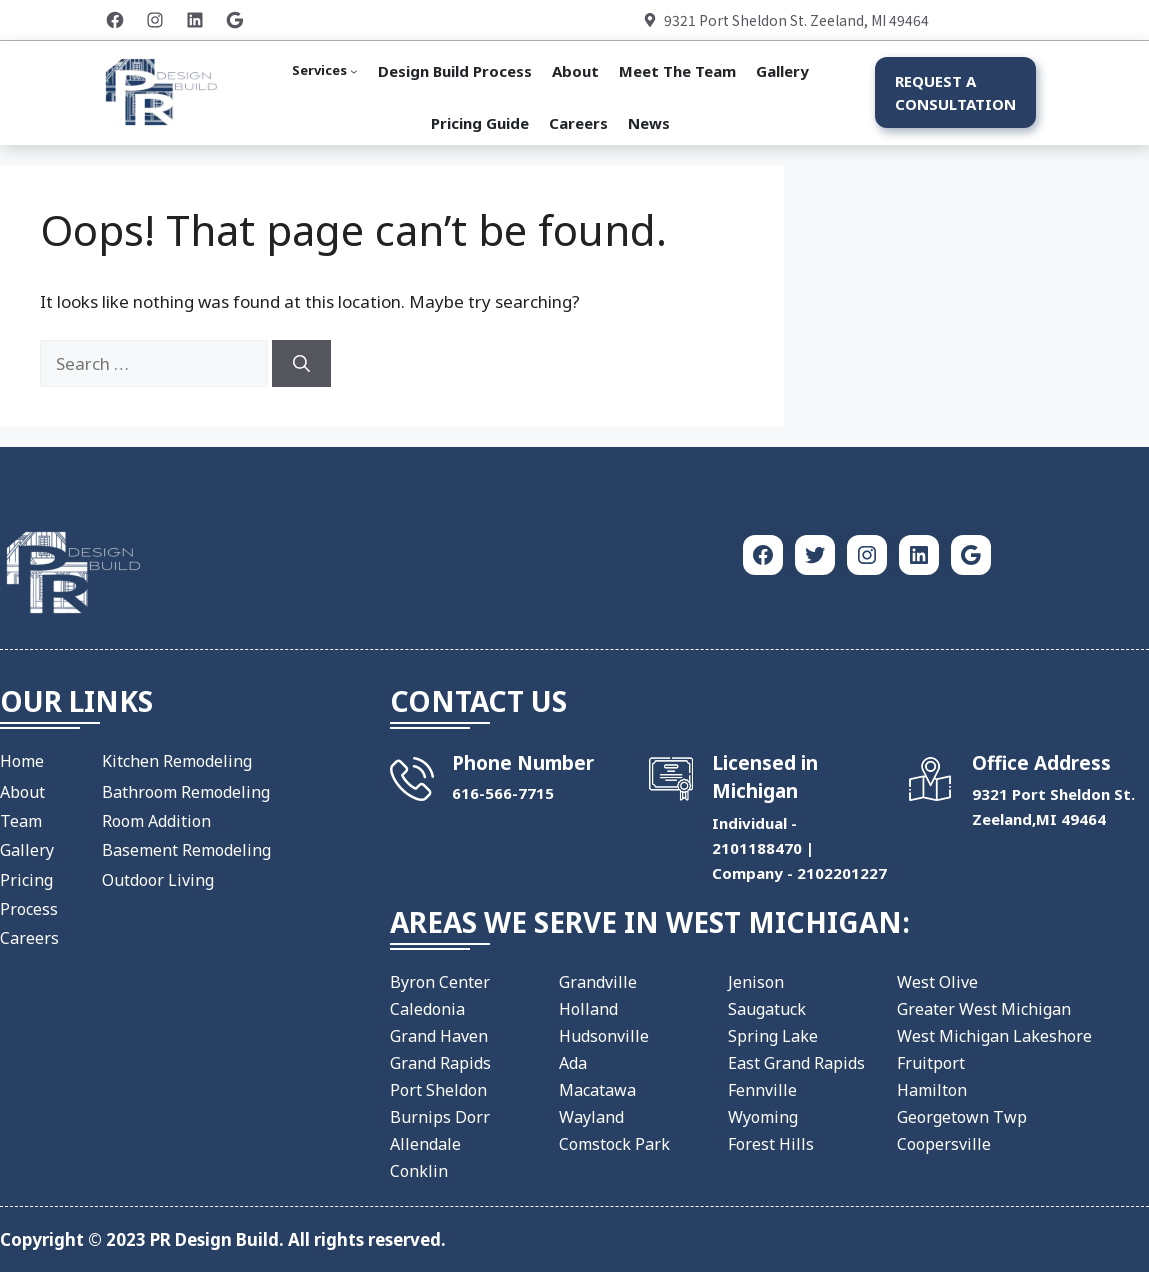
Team (21, 821)
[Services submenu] (325, 71)
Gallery (27, 850)
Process (29, 909)
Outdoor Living (158, 880)
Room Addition (156, 821)
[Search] (301, 364)
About (22, 792)
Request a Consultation (955, 92)
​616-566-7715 (503, 793)
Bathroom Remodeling (186, 792)
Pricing (26, 880)
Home (22, 761)
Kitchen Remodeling (177, 761)
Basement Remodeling (186, 850)
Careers (29, 938)
